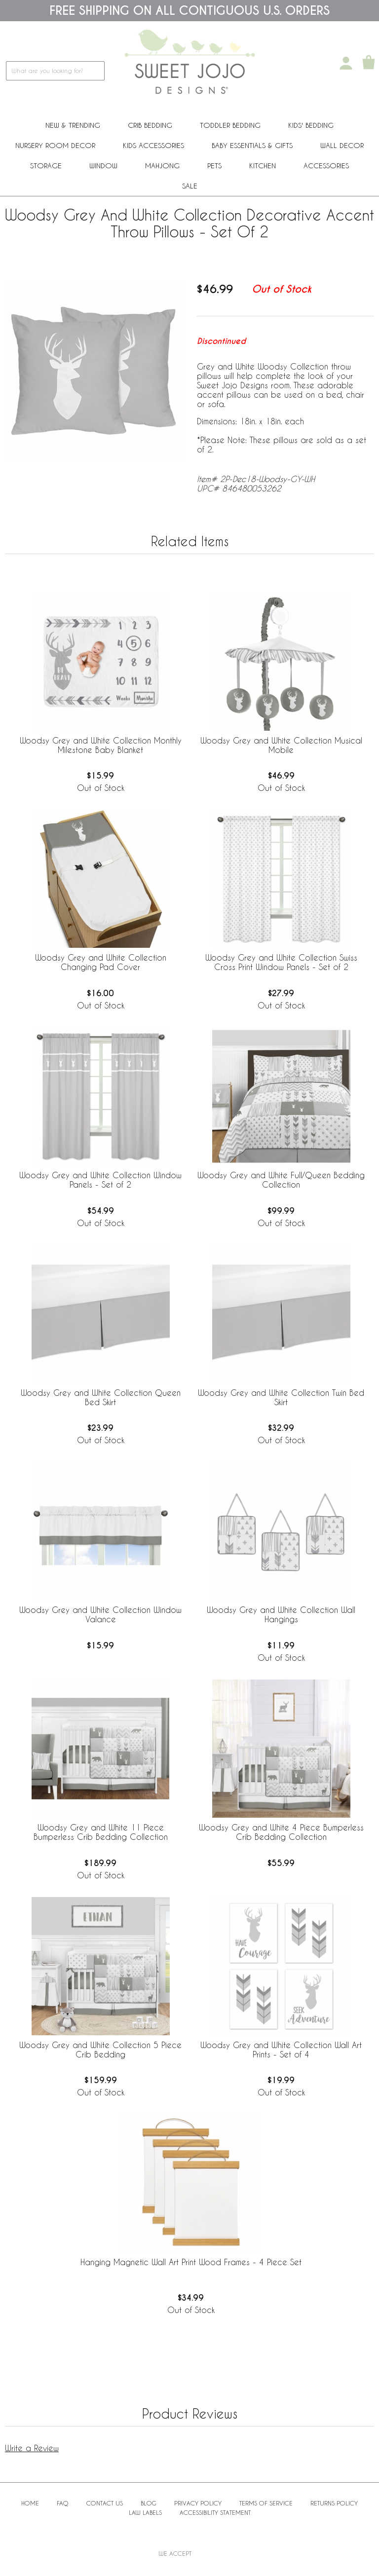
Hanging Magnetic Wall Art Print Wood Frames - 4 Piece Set (191, 2262)
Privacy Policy (198, 2503)
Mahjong (162, 165)
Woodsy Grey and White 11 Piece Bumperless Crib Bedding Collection (101, 1832)
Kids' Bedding (311, 125)
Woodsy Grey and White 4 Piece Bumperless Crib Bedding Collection (281, 1832)
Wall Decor (342, 145)
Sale (189, 186)
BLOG (148, 2503)
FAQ (63, 2503)
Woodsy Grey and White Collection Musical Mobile (281, 745)
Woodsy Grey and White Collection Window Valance (100, 1614)
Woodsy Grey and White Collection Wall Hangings (281, 1614)
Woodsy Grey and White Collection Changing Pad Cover (100, 962)
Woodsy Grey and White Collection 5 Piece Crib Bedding (100, 2049)
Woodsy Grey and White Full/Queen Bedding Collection (281, 1179)
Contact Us (104, 2503)
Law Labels (145, 2512)
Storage (46, 165)
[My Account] (346, 63)
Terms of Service (266, 2503)
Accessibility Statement (215, 2512)
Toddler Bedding (230, 125)
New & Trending (72, 125)
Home (30, 2503)
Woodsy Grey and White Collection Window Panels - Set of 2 (100, 1179)
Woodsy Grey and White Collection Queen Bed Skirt (101, 1397)
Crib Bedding (150, 125)
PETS (214, 165)
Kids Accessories (153, 145)
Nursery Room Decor (55, 145)
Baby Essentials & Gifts (252, 145)
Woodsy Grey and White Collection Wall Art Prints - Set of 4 (281, 2049)
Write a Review (32, 2448)
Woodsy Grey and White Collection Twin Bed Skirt (281, 1397)
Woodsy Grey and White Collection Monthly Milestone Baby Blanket (101, 745)
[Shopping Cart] (368, 63)
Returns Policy (334, 2503)
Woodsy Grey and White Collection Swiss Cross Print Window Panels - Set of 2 (281, 962)
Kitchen (262, 165)
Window (103, 165)
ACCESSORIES (326, 165)
